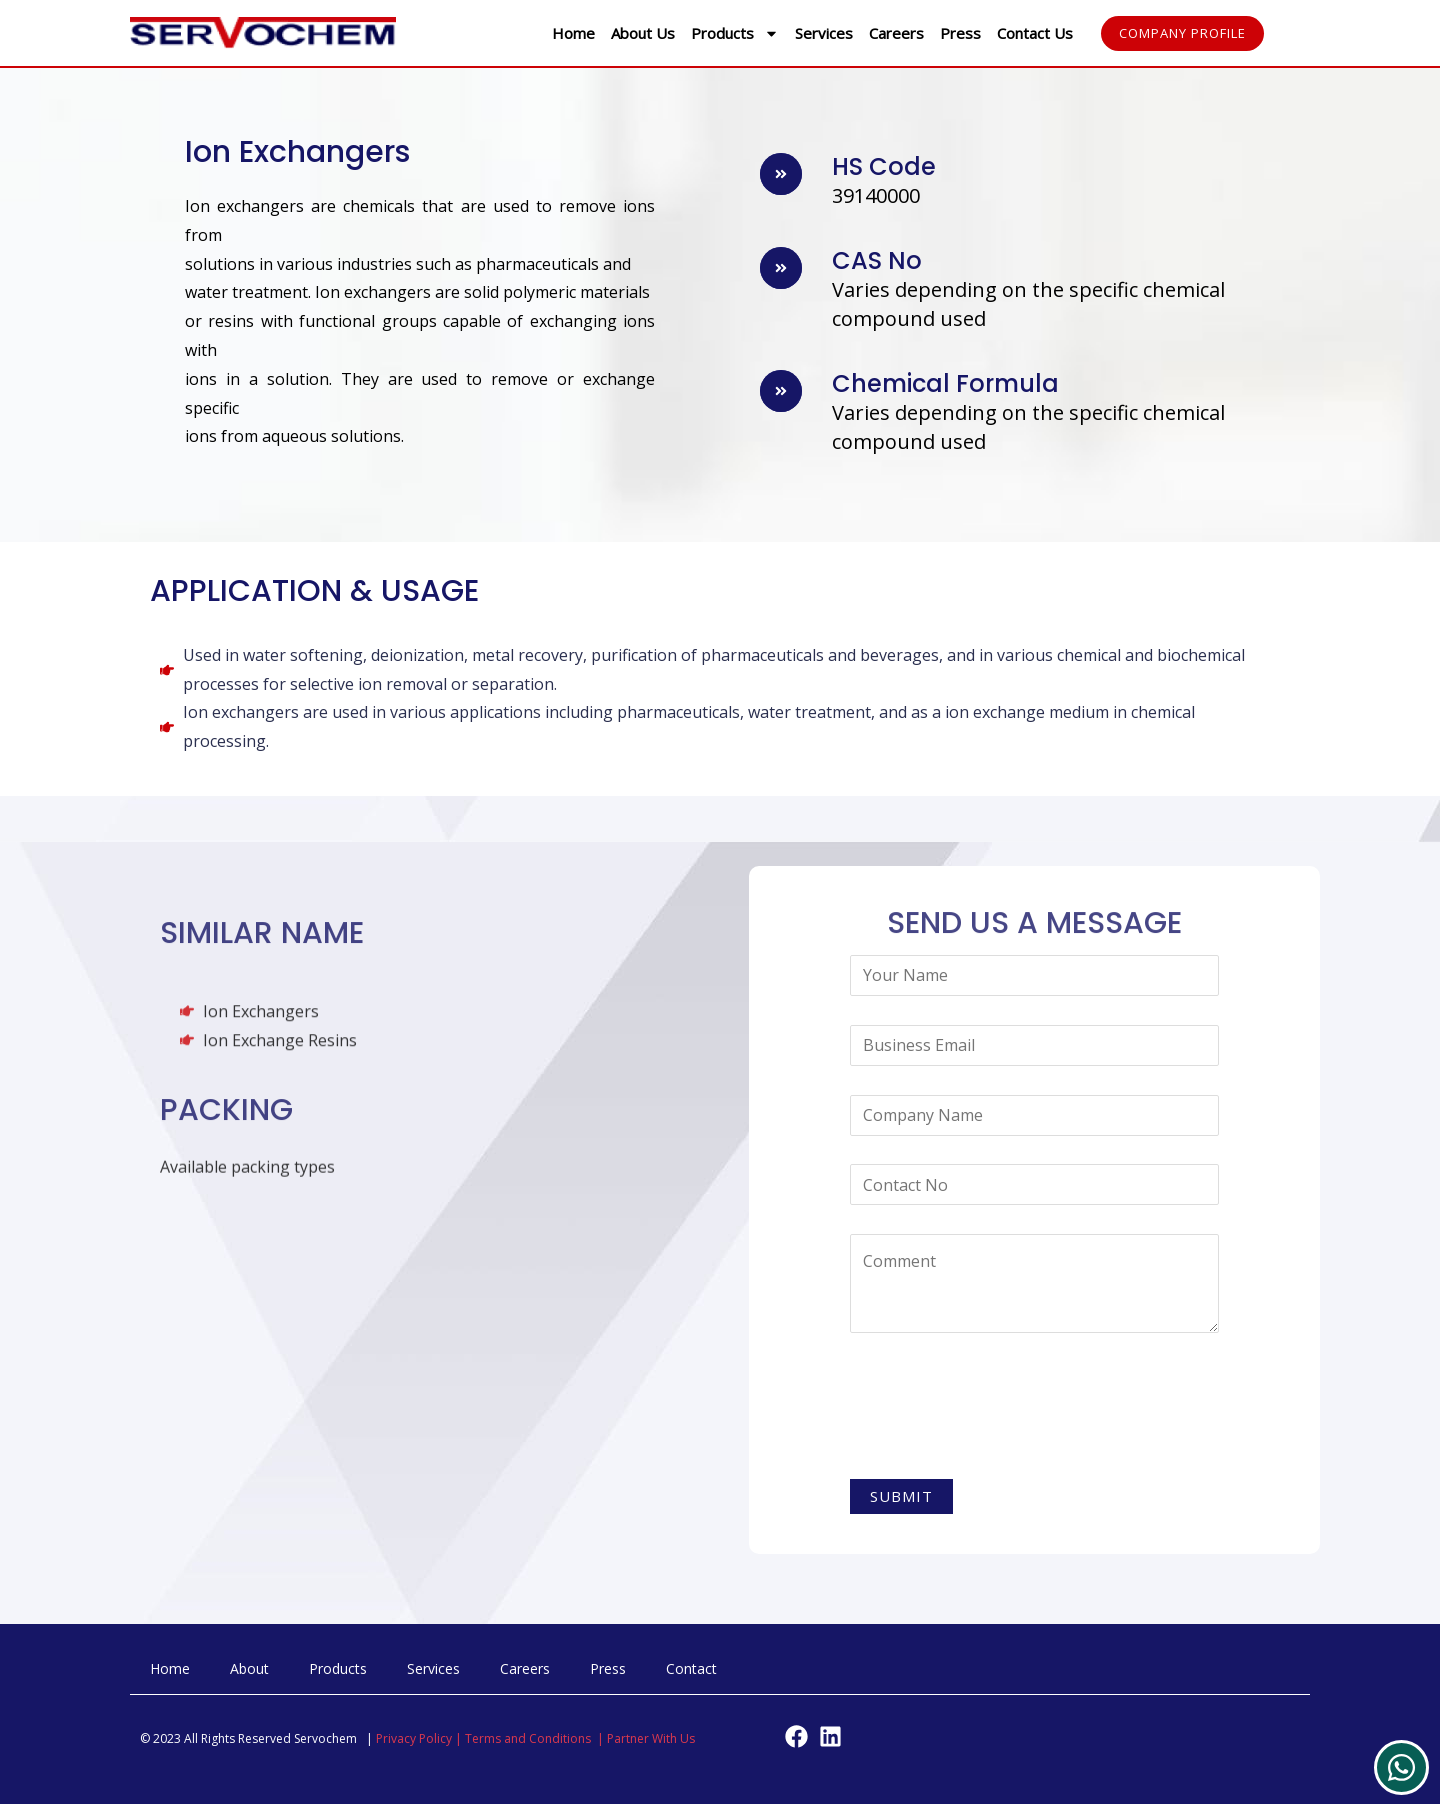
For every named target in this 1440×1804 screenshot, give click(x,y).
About (249, 1668)
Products (735, 33)
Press (960, 33)
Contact (691, 1668)
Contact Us (1035, 33)
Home (573, 33)
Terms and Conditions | (536, 1738)
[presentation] (1002, 1410)
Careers (896, 33)
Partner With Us (651, 1738)
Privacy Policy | (420, 1738)
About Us (643, 33)
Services (824, 33)
